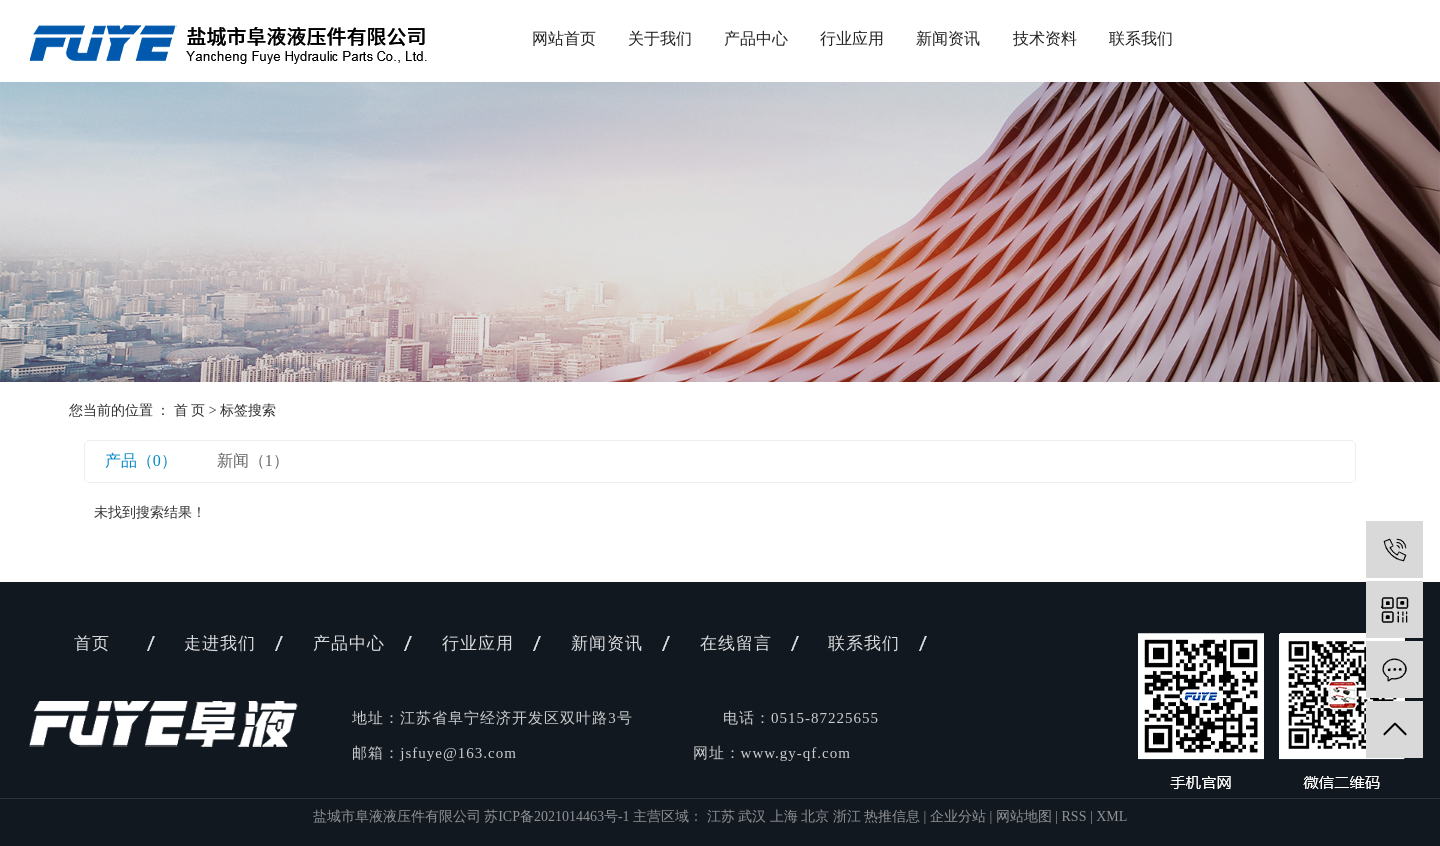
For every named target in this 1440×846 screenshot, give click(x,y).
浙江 (849, 816)
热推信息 (892, 816)
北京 (817, 816)
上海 (786, 816)
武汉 (754, 816)
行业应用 (852, 38)
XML (1111, 816)
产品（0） (141, 460)
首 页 (190, 410)
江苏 (723, 816)
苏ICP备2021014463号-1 (556, 816)
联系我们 (1141, 38)
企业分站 (958, 816)
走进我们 (220, 643)
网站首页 (564, 38)
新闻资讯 (948, 38)
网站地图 (1024, 816)
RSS (1074, 816)
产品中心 (756, 38)
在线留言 (736, 643)
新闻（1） (253, 460)
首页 (92, 643)
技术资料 (1045, 38)
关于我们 (660, 38)
